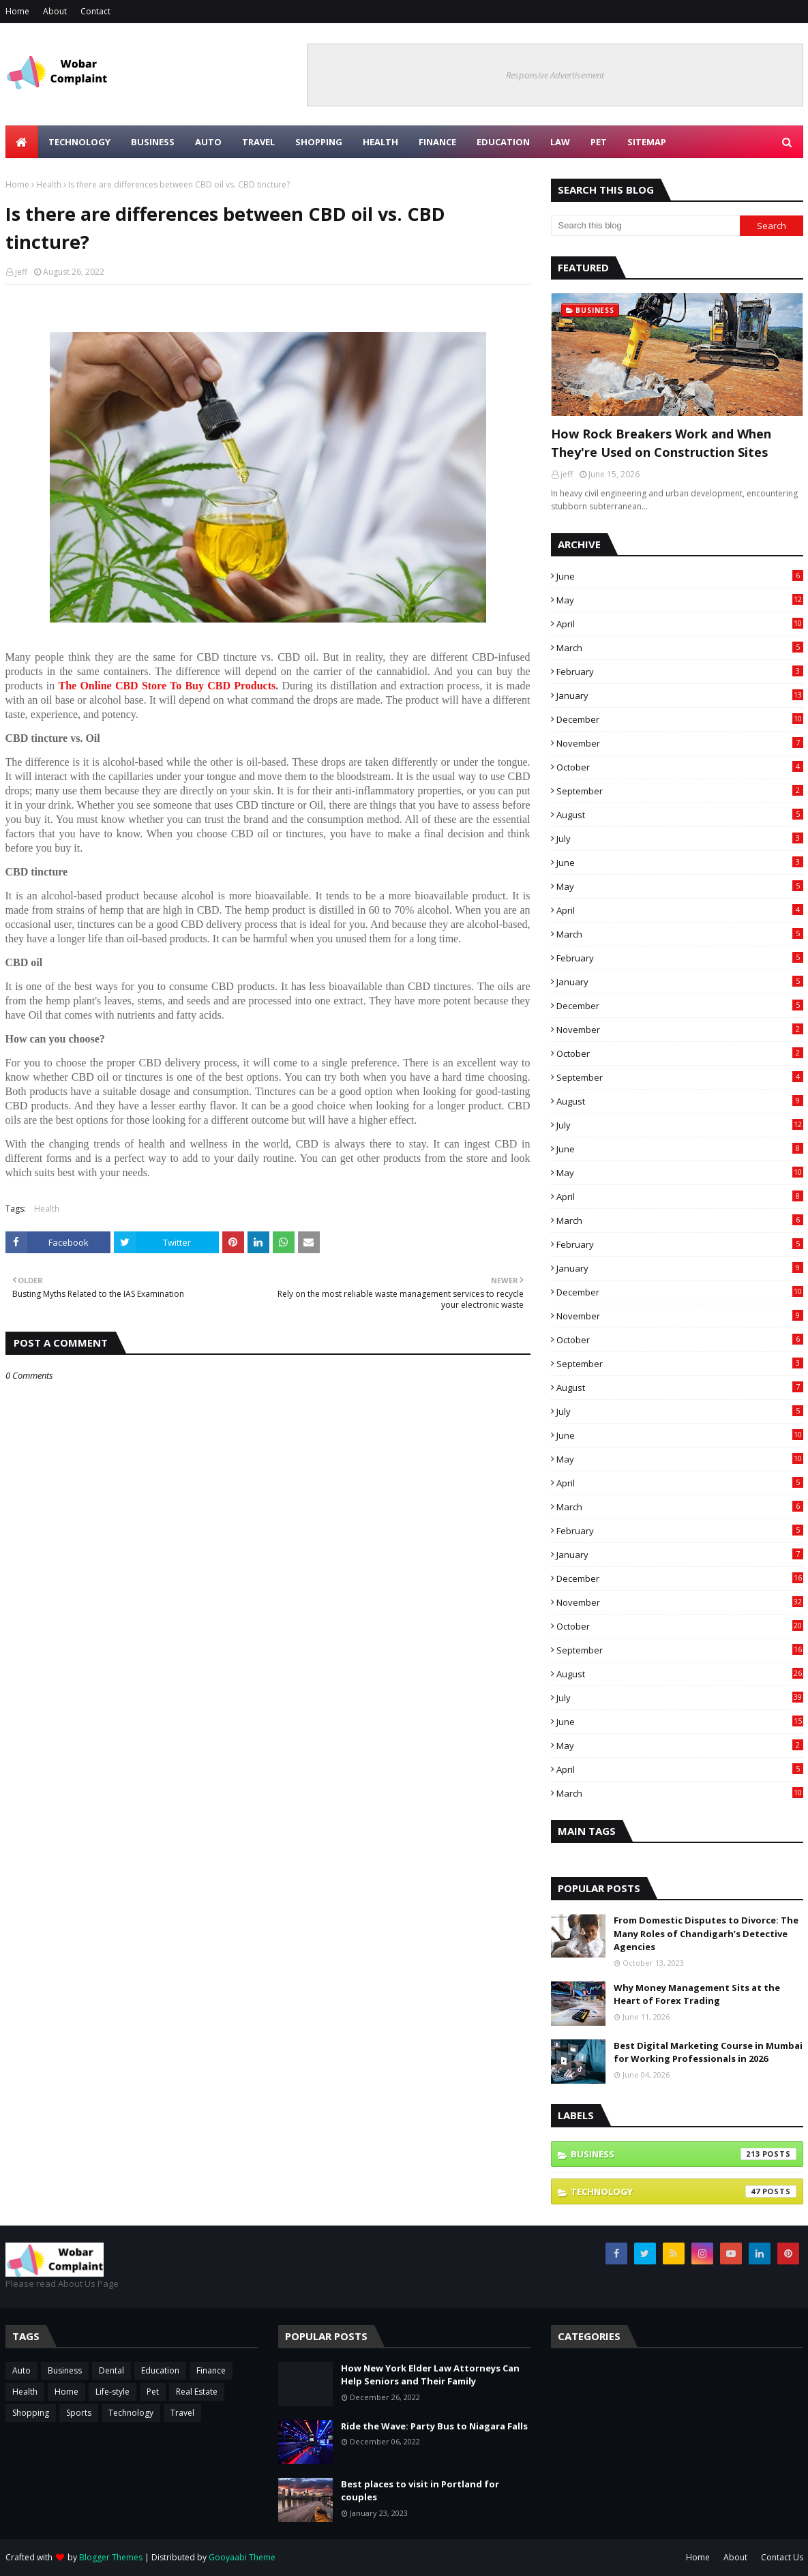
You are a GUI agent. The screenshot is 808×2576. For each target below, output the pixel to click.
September (679, 791)
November (679, 743)
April (679, 624)
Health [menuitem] (380, 142)
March (679, 648)
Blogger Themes (111, 2557)
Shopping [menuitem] (318, 142)
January (679, 695)
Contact (95, 11)
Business (683, 2154)
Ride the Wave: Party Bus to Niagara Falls (434, 2426)
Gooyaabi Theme (242, 2557)
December (679, 719)
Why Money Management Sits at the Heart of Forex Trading (697, 1994)
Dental (111, 2370)
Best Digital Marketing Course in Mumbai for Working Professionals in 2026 (708, 2052)
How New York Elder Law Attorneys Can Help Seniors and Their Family (430, 2375)
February (679, 671)
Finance (211, 2370)
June (679, 576)
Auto (21, 2370)
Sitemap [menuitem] (646, 142)
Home (17, 11)
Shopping (30, 2412)
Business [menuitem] (153, 142)
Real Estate (197, 2391)
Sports (78, 2412)
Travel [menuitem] (258, 142)
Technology (683, 2191)
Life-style (112, 2391)
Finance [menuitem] (437, 142)
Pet (153, 2391)
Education (160, 2370)
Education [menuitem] (503, 142)
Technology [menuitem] (79, 142)
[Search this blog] (645, 225)
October (679, 767)
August (679, 815)
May (679, 600)
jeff (21, 272)
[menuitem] (21, 141)
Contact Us (782, 2557)
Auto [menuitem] (208, 142)
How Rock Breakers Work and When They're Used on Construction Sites (661, 442)
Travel (182, 2412)
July (679, 839)
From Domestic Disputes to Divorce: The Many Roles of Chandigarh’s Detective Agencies (706, 1933)
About (55, 11)
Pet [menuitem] (598, 142)
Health (48, 184)
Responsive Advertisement (555, 75)
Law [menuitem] (560, 142)
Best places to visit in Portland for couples (420, 2491)
